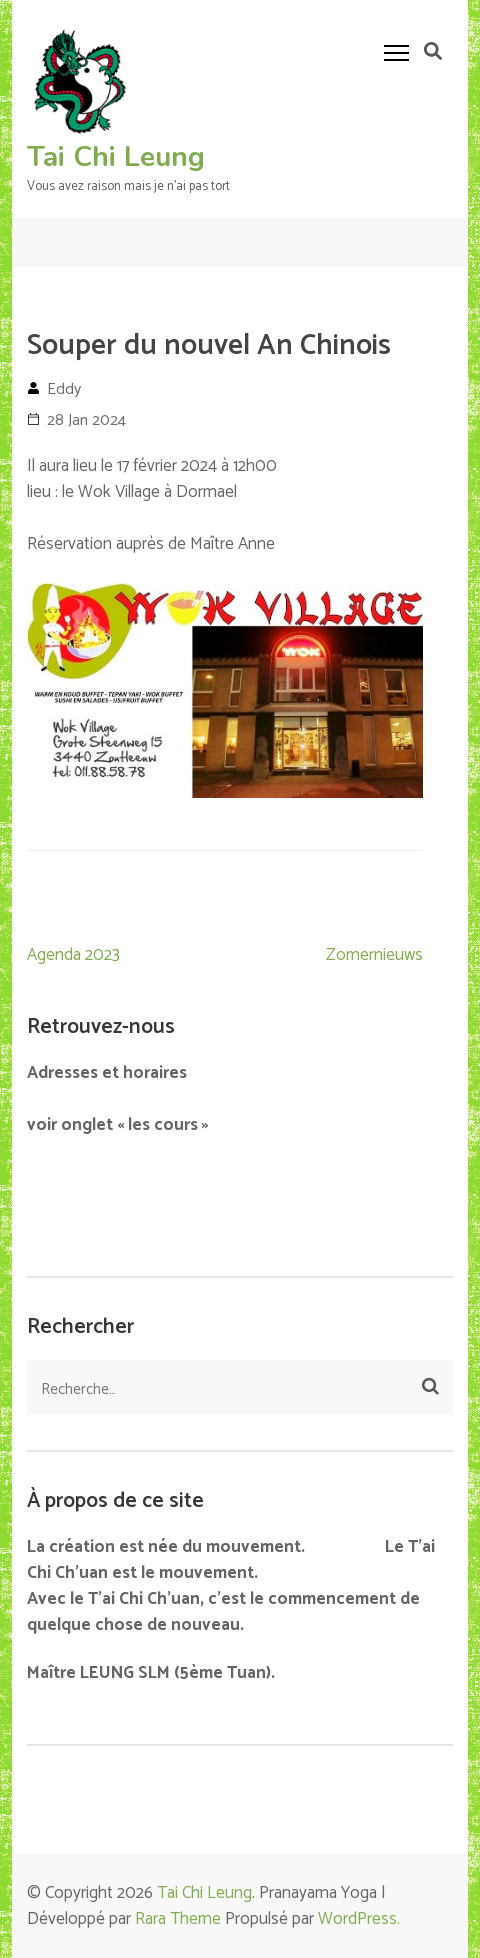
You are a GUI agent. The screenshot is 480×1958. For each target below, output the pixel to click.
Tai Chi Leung (116, 157)
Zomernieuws (374, 955)
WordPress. (359, 1919)
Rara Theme (178, 1919)
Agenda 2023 (73, 955)
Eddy (64, 389)
